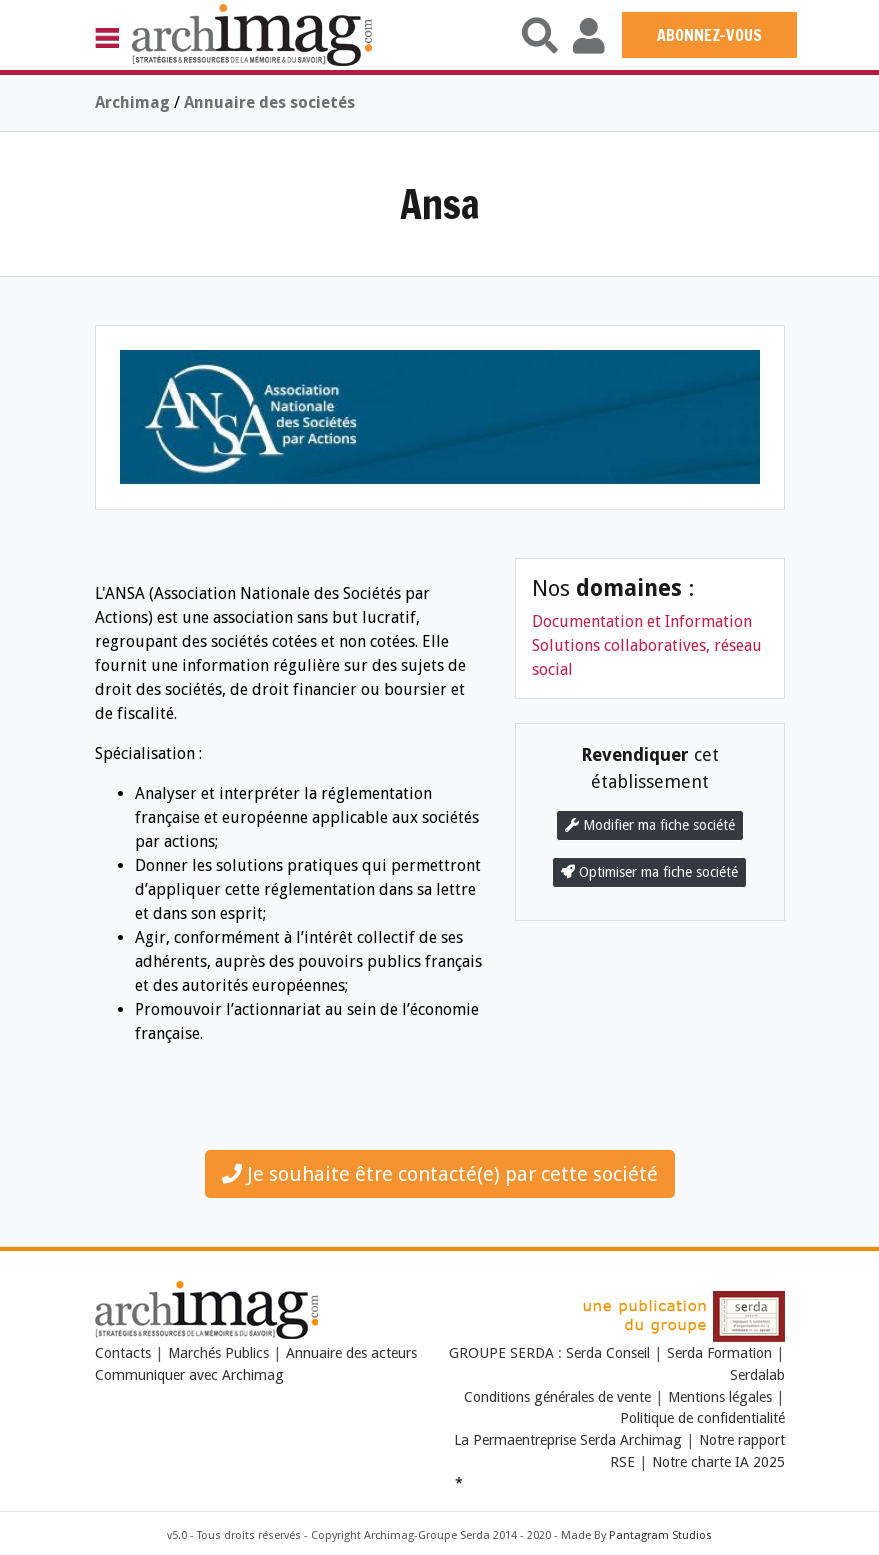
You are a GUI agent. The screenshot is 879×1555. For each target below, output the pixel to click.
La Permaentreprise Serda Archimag (568, 1440)
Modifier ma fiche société (650, 825)
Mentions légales (720, 1397)
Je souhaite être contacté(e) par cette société (440, 1174)
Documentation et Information (642, 621)
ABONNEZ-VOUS (709, 35)
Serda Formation (721, 1353)
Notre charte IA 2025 (718, 1462)
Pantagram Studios (660, 1535)
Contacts (123, 1353)
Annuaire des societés (269, 102)
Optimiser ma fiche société (649, 872)
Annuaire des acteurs (351, 1353)
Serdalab (757, 1375)
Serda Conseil (610, 1353)
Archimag (132, 102)
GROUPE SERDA (503, 1353)
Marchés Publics (218, 1353)
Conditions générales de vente (557, 1397)
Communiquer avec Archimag (189, 1375)
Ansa (440, 203)
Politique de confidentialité (702, 1418)
